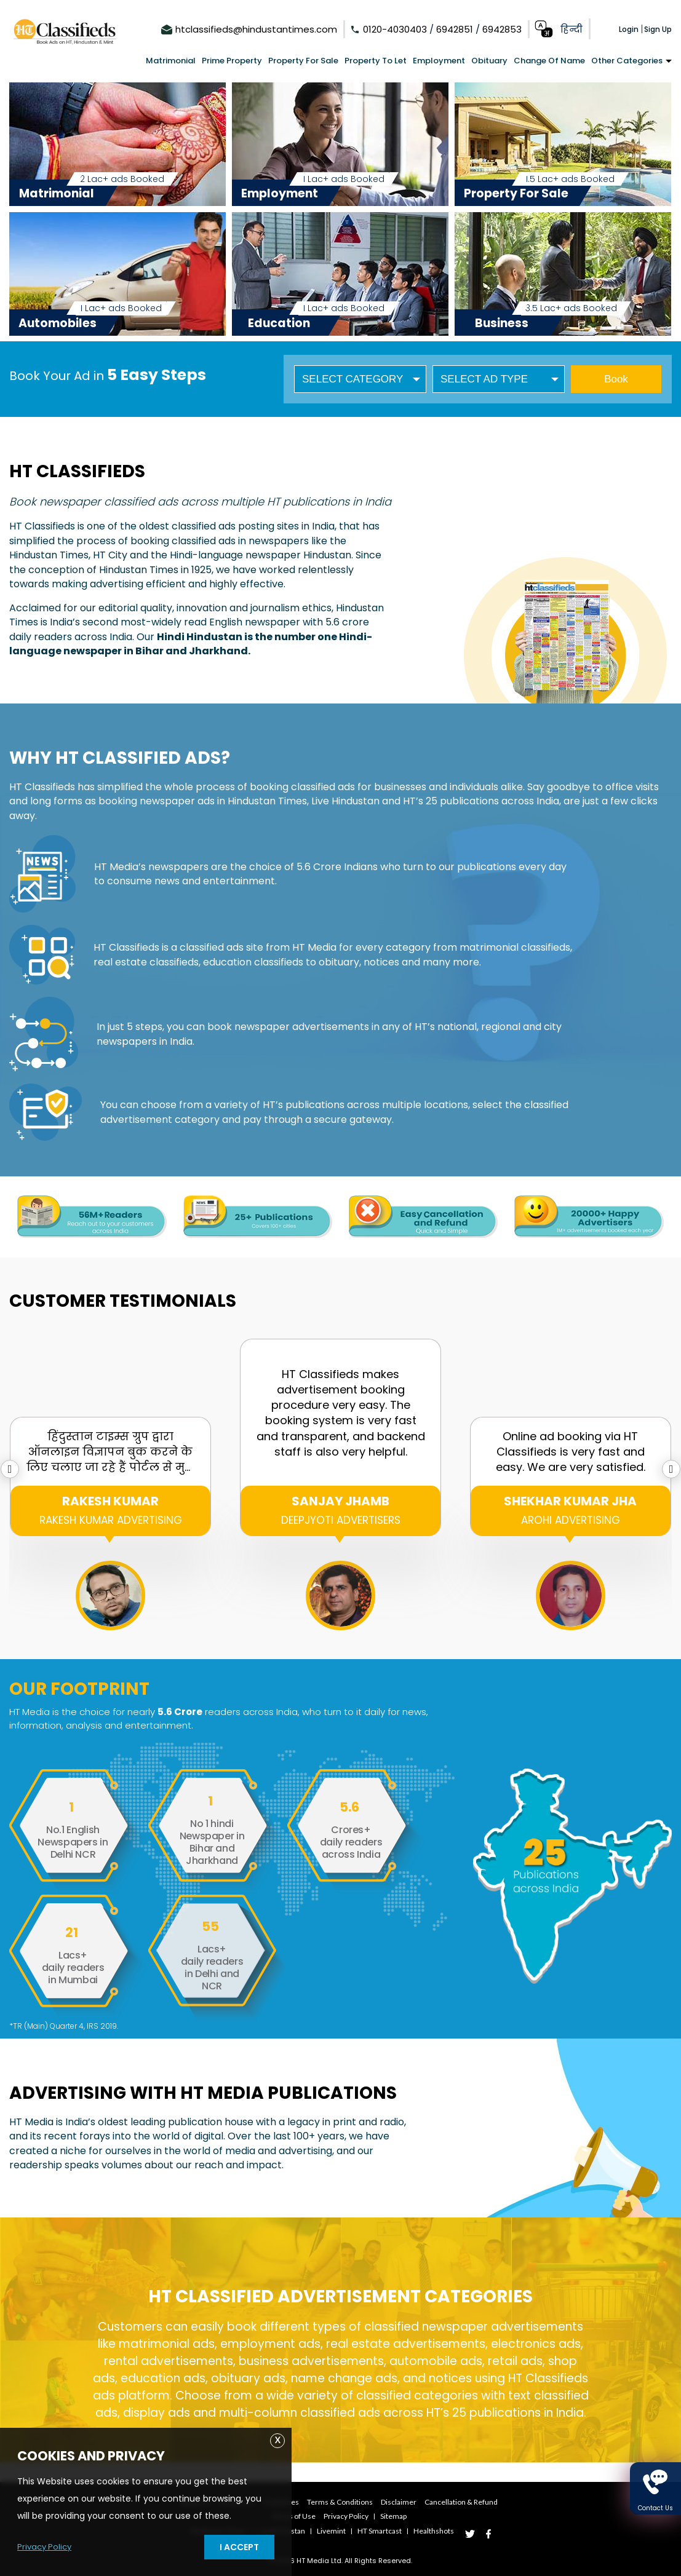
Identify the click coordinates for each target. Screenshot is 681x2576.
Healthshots (449, 2529)
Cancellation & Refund (475, 2502)
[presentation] (10, 1469)
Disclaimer (406, 2502)
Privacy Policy (46, 2546)
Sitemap (398, 2515)
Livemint (334, 2529)
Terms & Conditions (342, 2502)
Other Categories (631, 60)
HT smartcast (389, 2529)
